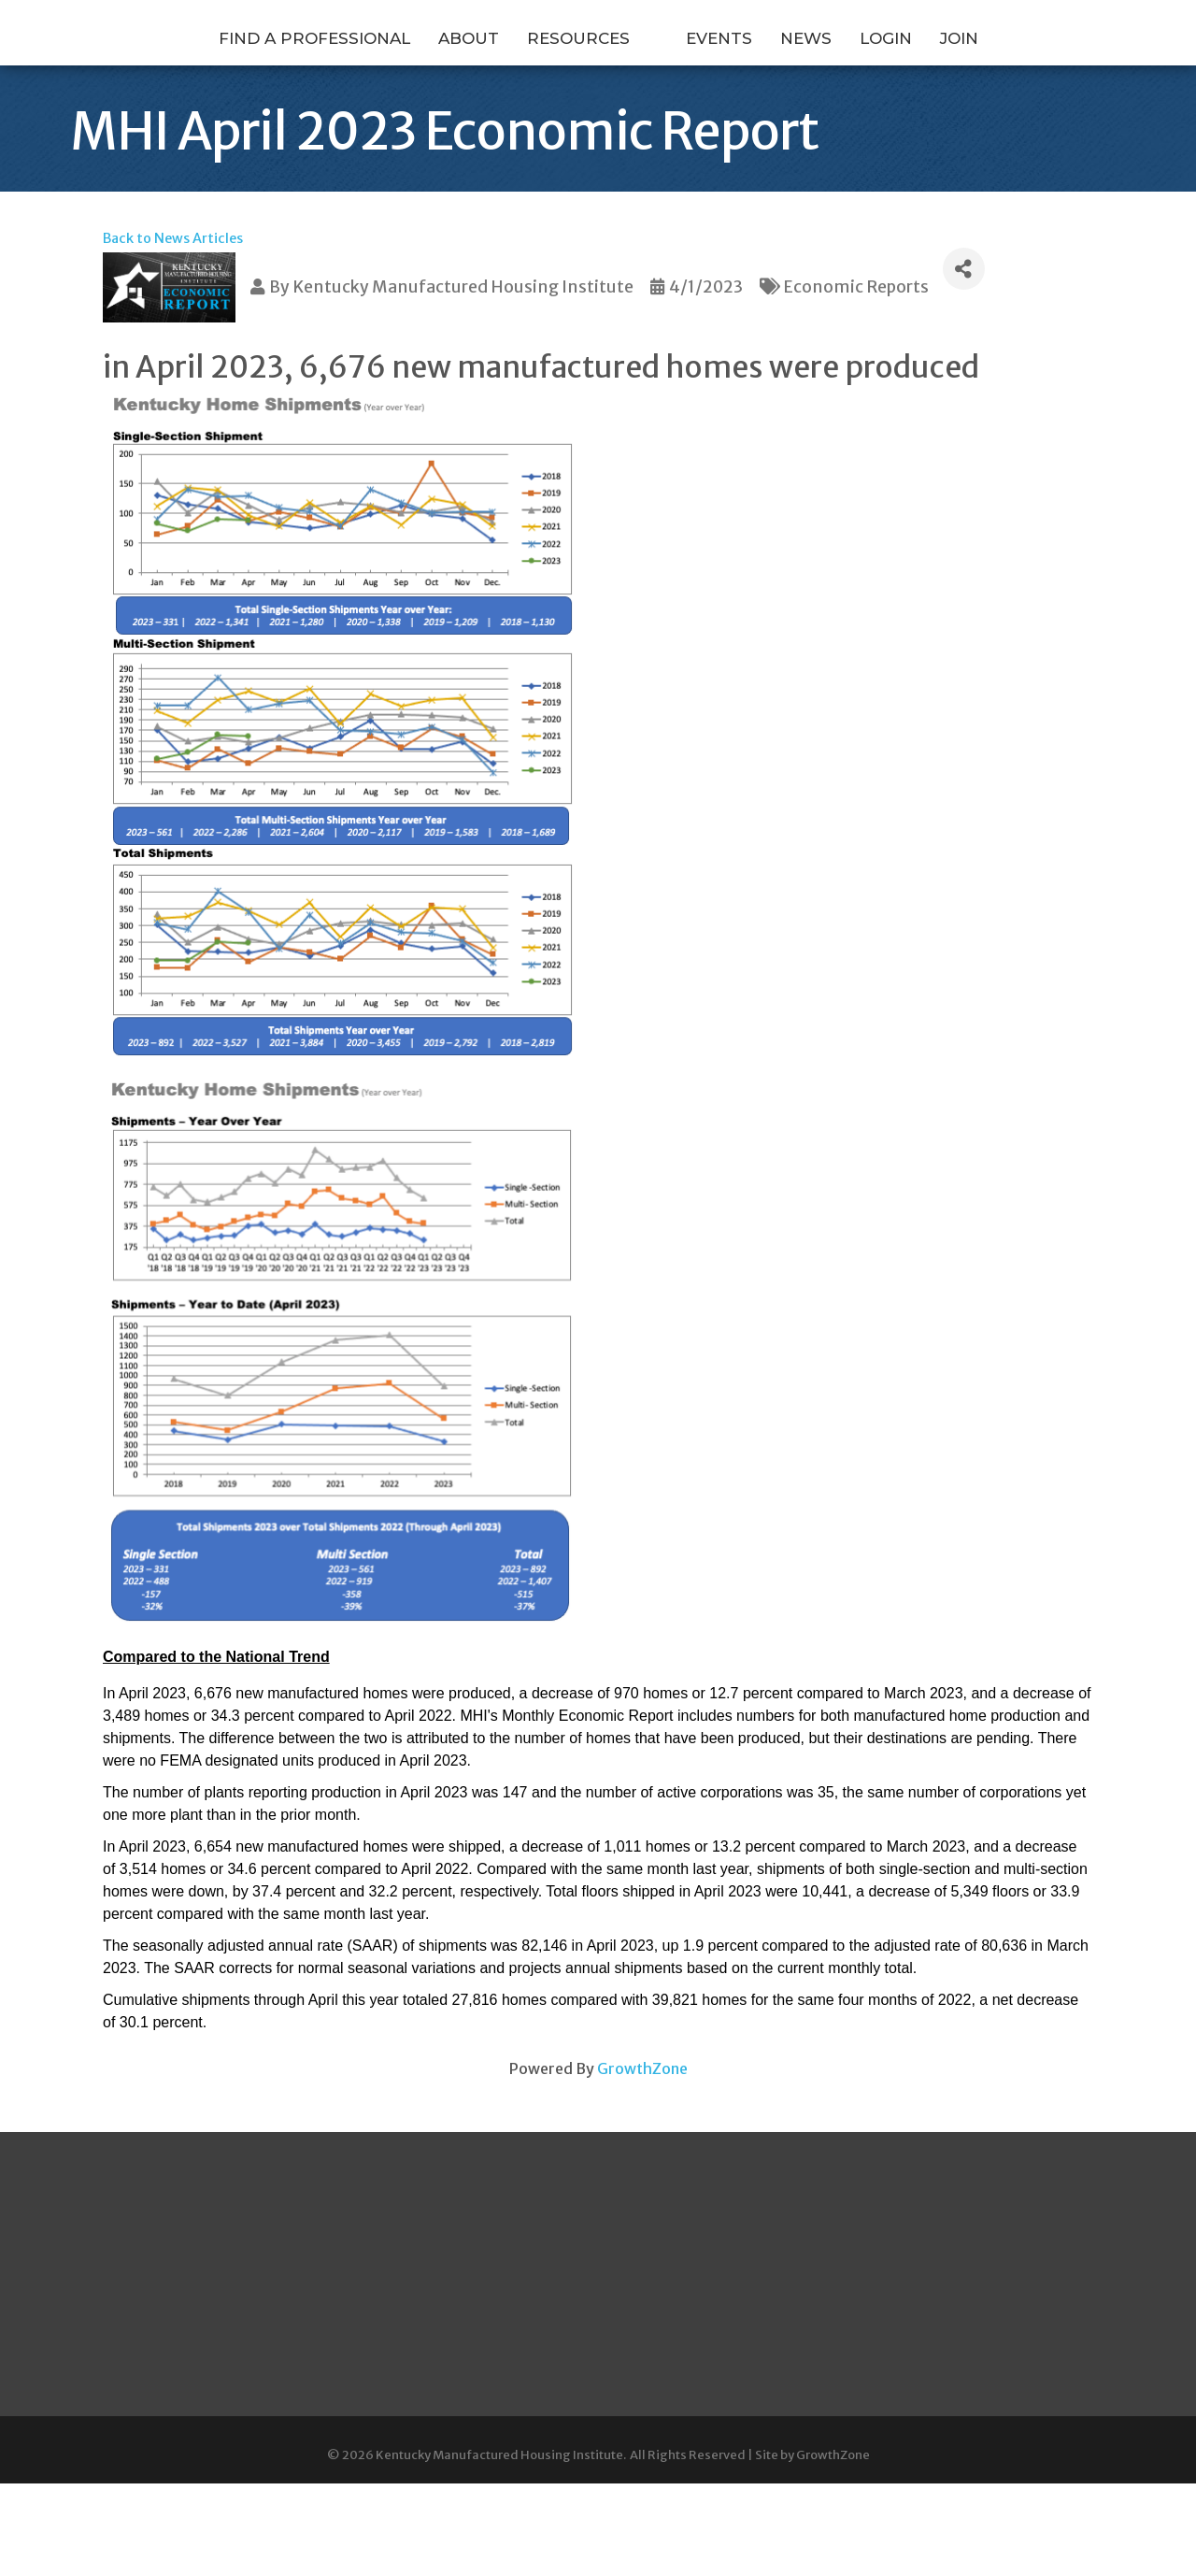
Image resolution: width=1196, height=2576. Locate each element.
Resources (480, 77)
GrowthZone (642, 2082)
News (904, 77)
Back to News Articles (173, 252)
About (370, 77)
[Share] (964, 283)
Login (984, 77)
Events (817, 77)
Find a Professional (216, 77)
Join (1057, 77)
